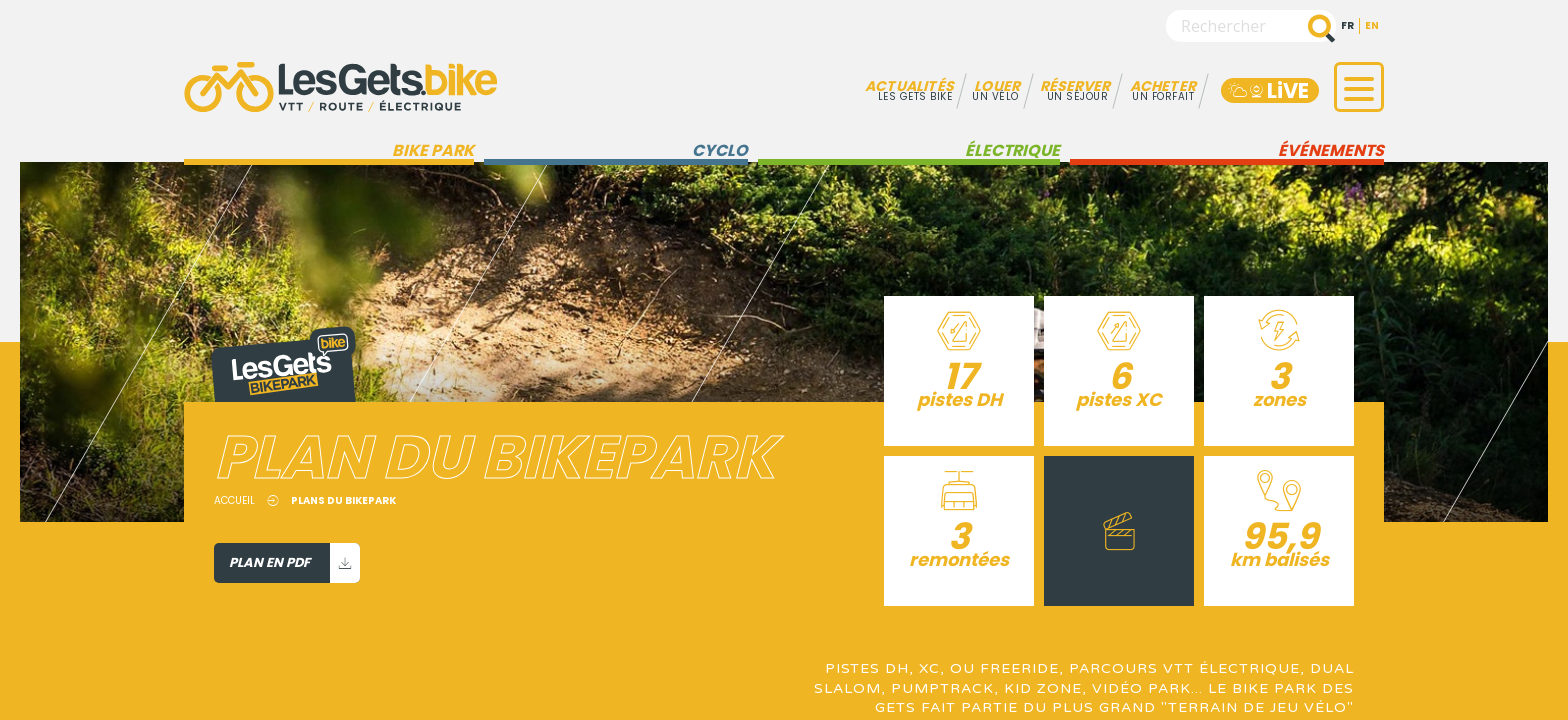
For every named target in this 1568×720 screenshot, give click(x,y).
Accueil (234, 500)
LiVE (1267, 90)
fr (1347, 25)
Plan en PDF (294, 563)
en (1372, 25)
